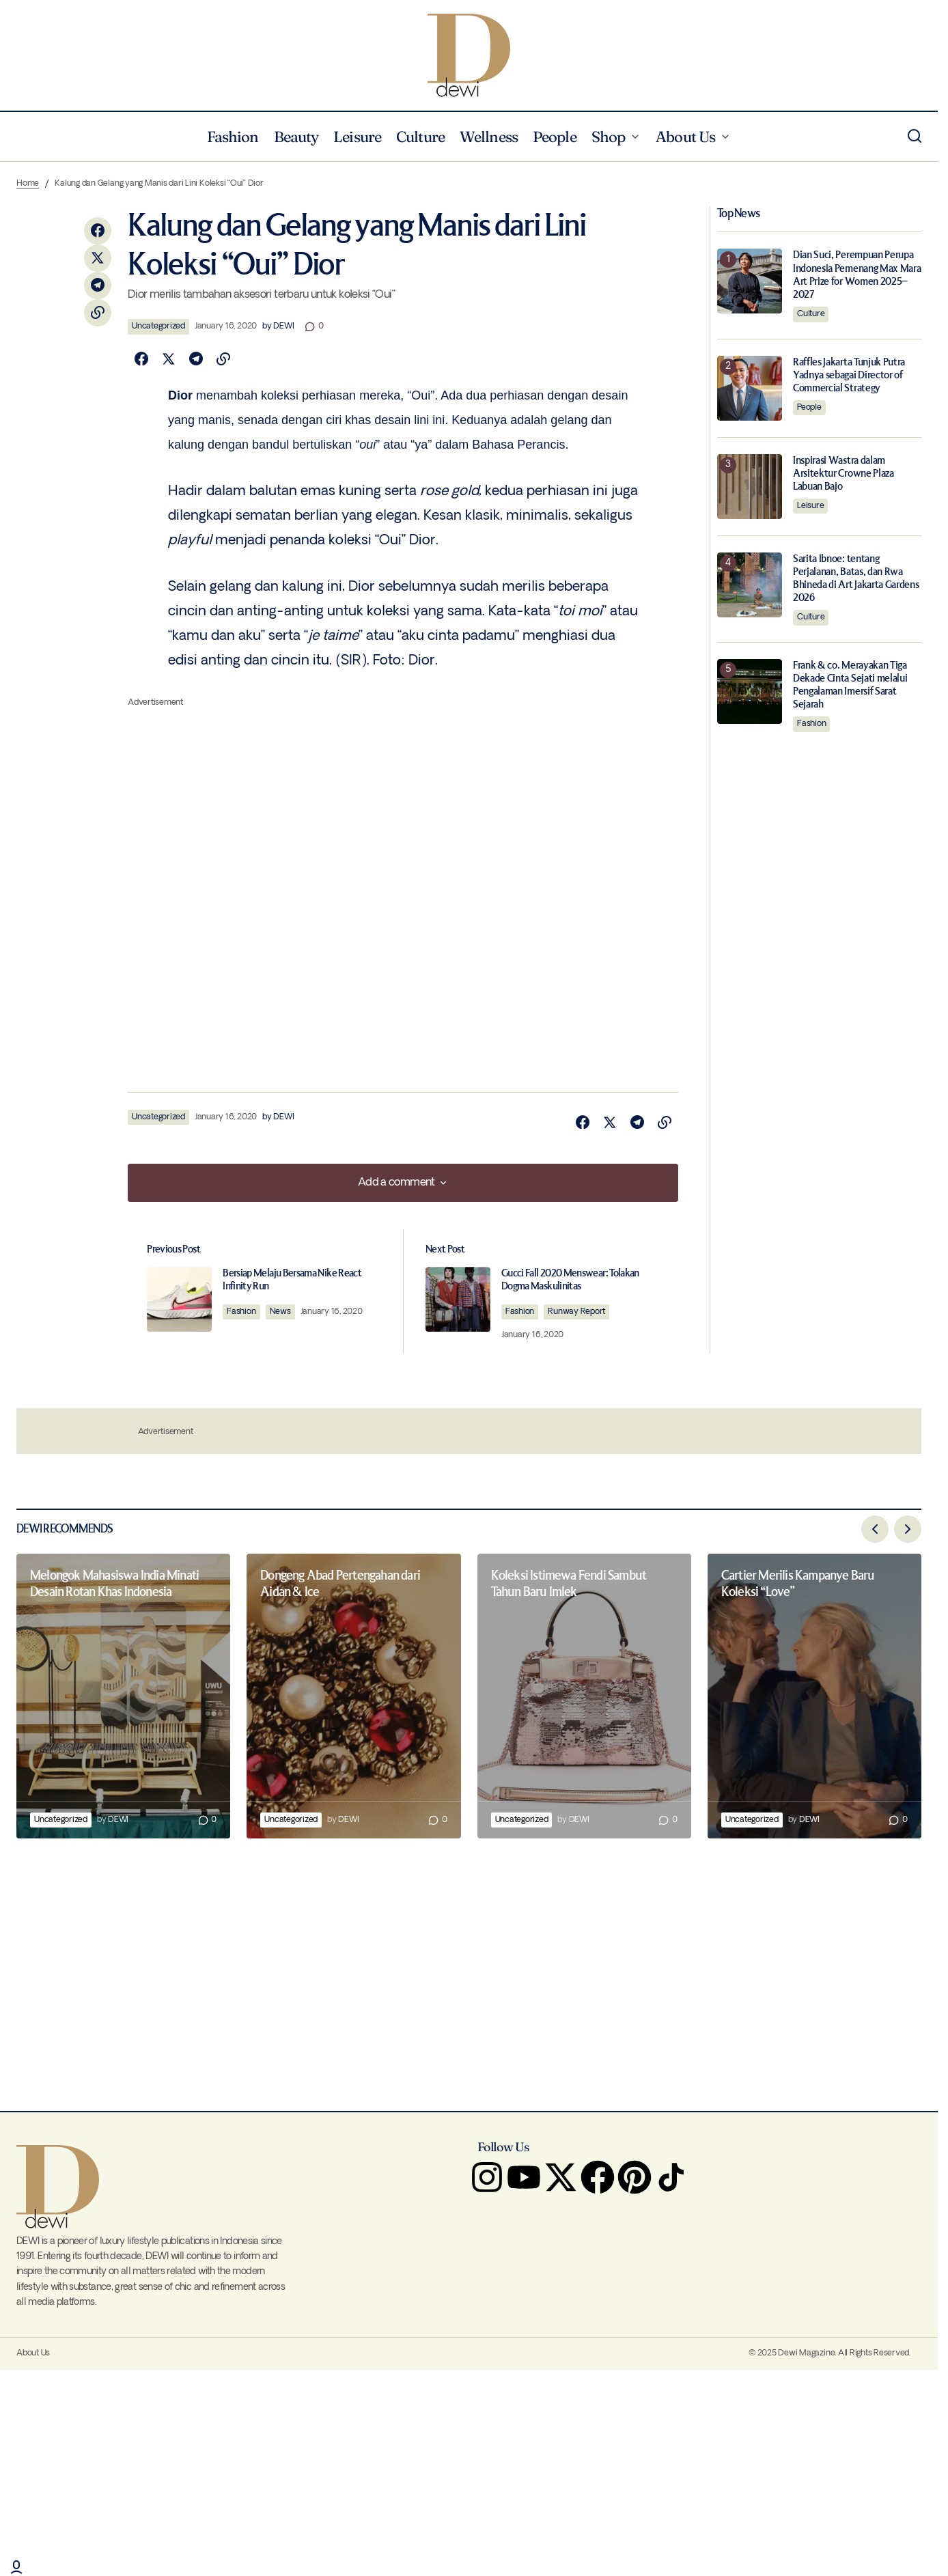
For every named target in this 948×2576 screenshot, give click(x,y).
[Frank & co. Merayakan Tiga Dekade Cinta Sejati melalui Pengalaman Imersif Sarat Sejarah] (749, 691)
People (809, 407)
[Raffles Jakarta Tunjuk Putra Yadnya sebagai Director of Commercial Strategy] (749, 388)
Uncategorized (158, 326)
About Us (33, 2354)
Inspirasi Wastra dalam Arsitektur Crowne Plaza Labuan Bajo (843, 473)
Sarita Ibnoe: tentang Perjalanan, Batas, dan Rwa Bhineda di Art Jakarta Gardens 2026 (856, 578)
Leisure (810, 506)
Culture (810, 314)
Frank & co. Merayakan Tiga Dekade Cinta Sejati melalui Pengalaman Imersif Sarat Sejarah (850, 685)
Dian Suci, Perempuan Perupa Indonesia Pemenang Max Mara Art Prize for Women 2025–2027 (857, 275)
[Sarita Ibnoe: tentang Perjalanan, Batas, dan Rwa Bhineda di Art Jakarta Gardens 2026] (749, 584)
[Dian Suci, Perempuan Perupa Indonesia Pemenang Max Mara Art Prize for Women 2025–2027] (749, 281)
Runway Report (581, 1312)
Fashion (250, 1312)
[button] (914, 136)
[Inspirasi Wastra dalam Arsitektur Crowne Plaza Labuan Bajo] (749, 486)
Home (27, 183)
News (288, 1312)
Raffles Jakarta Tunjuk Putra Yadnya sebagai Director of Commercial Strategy (849, 375)
